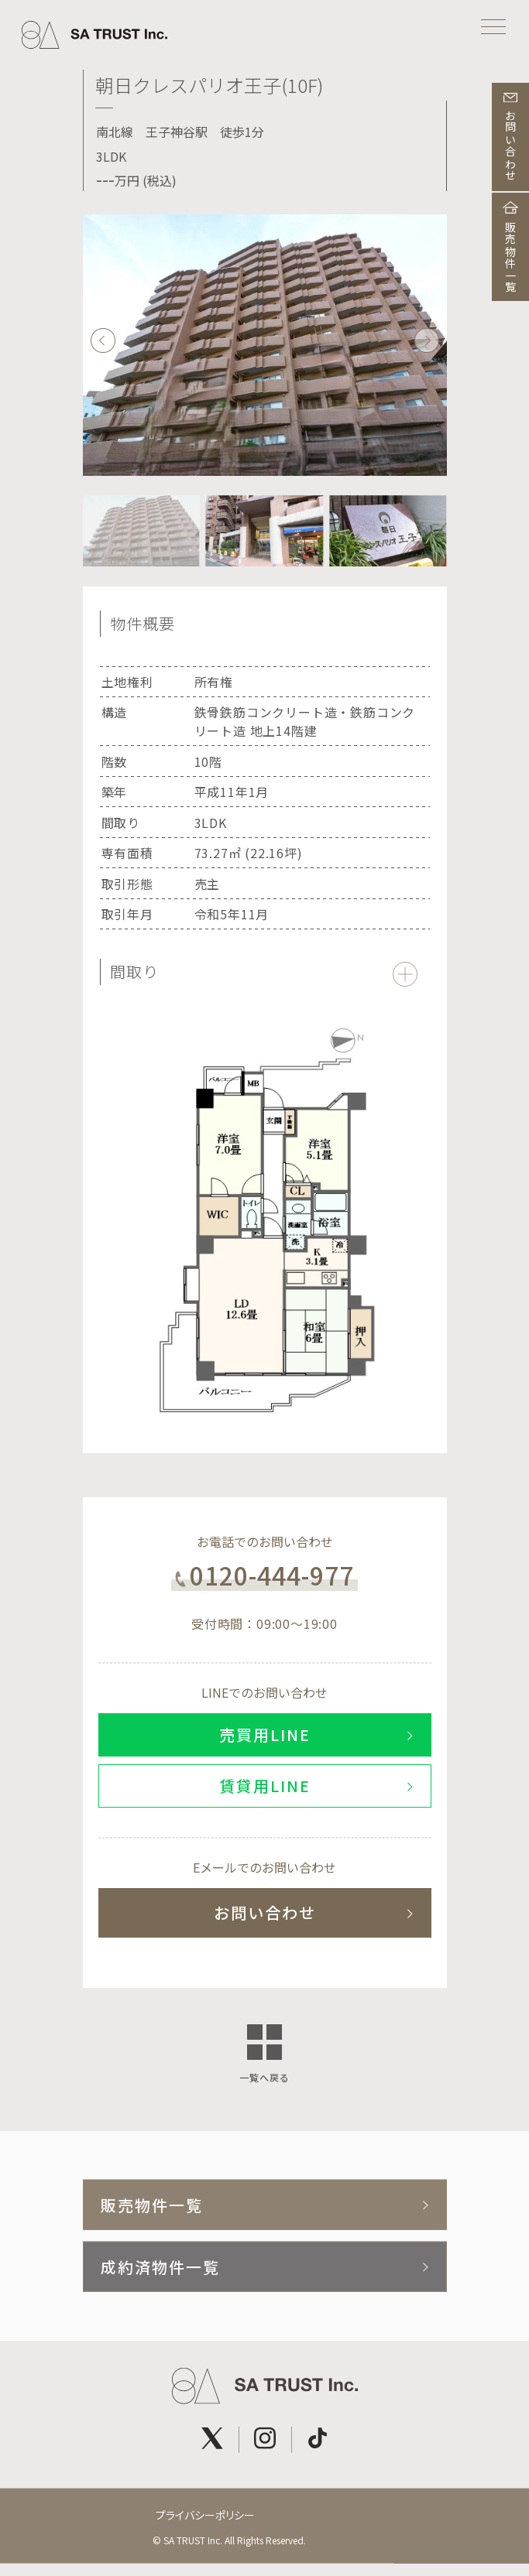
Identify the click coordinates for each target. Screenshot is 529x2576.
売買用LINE (265, 1734)
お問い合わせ (265, 1912)
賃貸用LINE (265, 1785)
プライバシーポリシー (205, 2520)
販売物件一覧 (152, 2210)
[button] (426, 341)
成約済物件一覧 (160, 2272)
